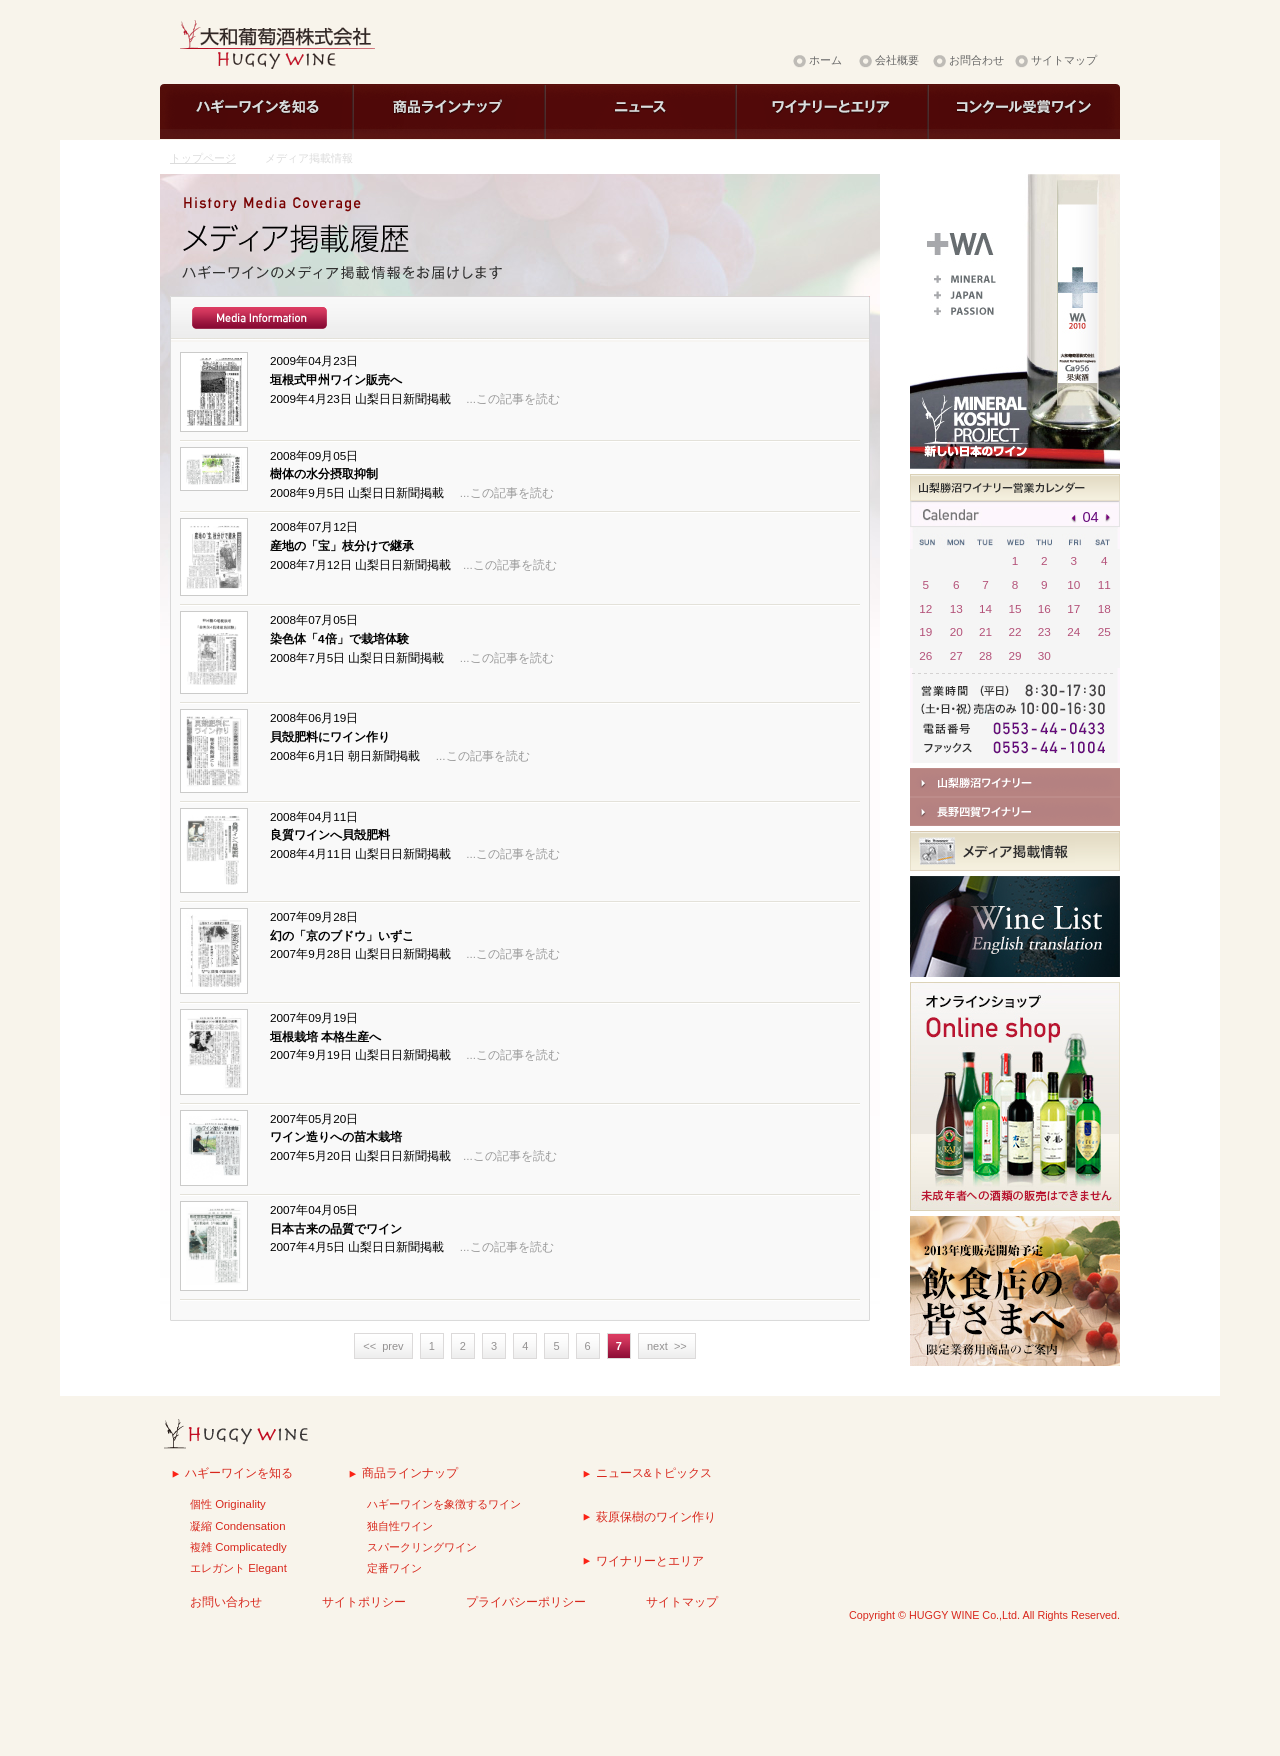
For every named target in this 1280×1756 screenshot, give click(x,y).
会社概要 (897, 60)
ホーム (825, 60)
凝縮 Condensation (237, 1526)
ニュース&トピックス (654, 1472)
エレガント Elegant (238, 1568)
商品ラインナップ (410, 1472)
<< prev (383, 1346)
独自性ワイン (400, 1526)
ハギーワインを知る (239, 1472)
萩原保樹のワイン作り (656, 1516)
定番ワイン (394, 1568)
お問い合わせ (226, 1601)
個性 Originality (228, 1504)
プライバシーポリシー (526, 1601)
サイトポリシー (364, 1601)
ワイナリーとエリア (650, 1560)
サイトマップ (1064, 60)
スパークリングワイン (422, 1547)
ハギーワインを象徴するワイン (444, 1504)
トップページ (203, 158)
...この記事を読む (513, 398)
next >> (667, 1346)
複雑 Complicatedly (238, 1547)
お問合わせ (976, 60)
